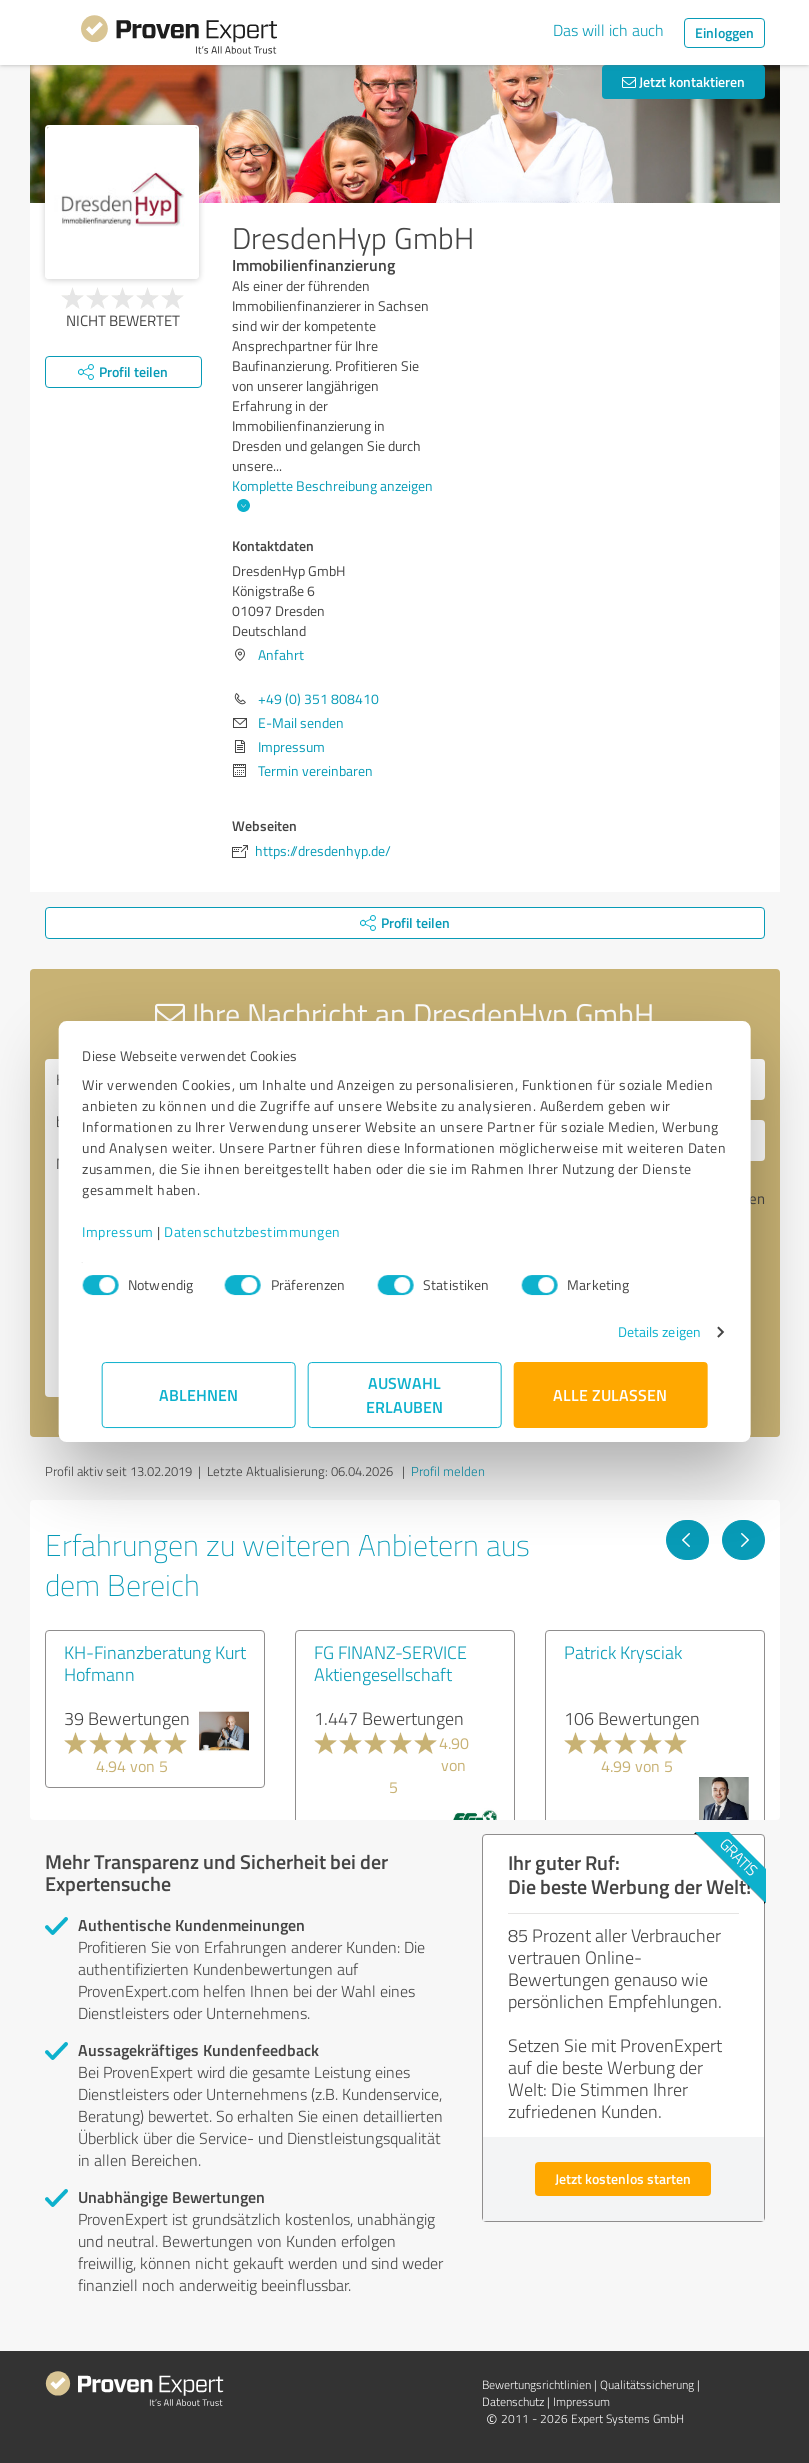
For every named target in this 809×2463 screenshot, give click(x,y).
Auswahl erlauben (404, 1394)
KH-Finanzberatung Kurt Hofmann (155, 1663)
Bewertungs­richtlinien (536, 2384)
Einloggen (724, 32)
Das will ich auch (608, 30)
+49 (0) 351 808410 (318, 698)
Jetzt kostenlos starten (623, 2178)
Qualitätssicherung (647, 2384)
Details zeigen (639, 1331)
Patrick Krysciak (623, 1652)
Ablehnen (198, 1394)
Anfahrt (281, 654)
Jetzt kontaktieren (683, 81)
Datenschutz (513, 2401)
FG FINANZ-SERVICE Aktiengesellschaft (390, 1663)
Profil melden (448, 1471)
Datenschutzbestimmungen (272, 1231)
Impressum (138, 1231)
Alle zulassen (611, 1394)
